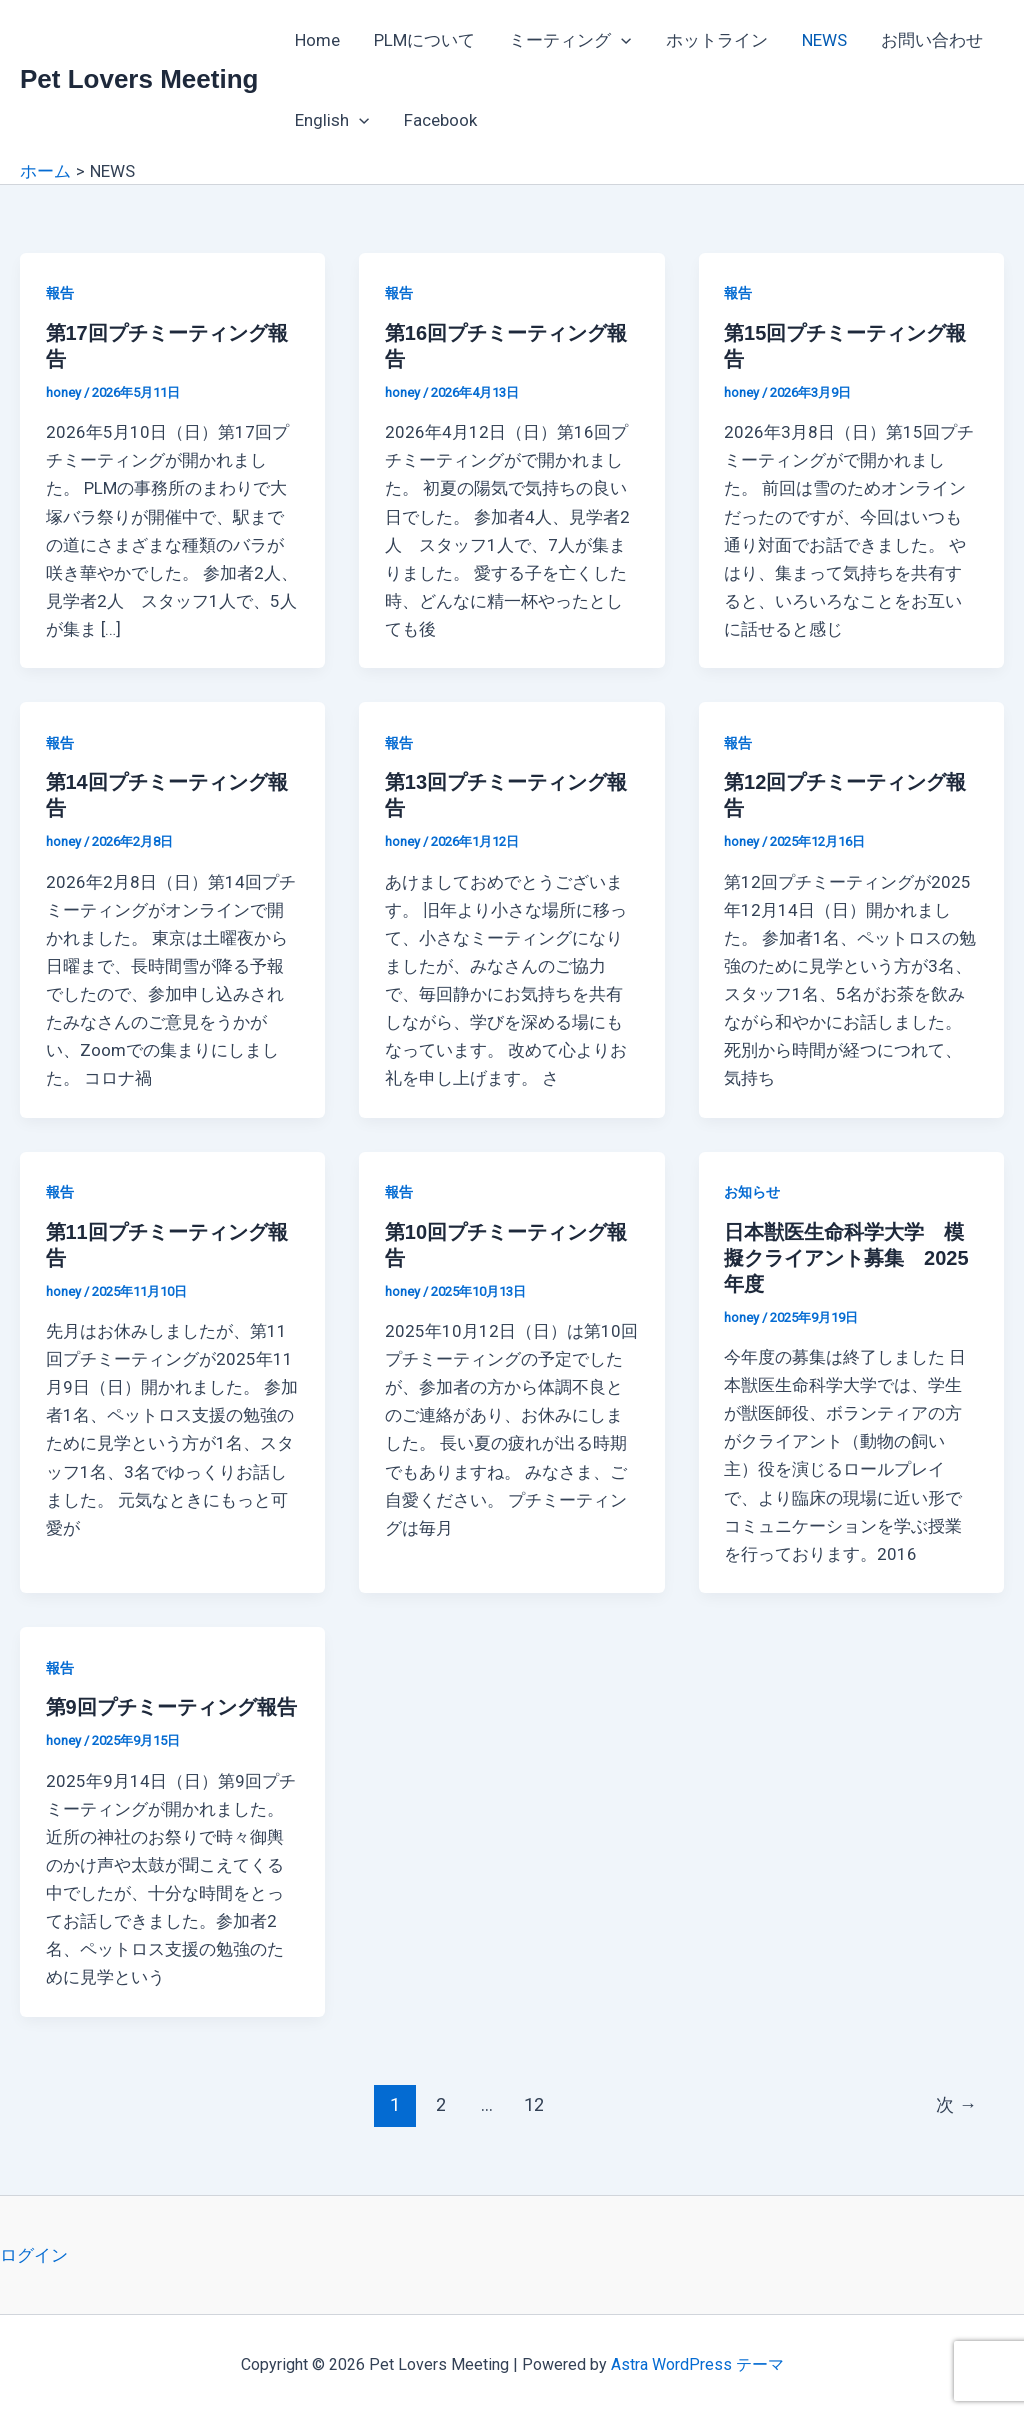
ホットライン (717, 40)
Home (317, 40)
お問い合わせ (932, 40)
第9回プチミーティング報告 (171, 1707)
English (332, 120)
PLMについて (424, 40)
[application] (621, 40)
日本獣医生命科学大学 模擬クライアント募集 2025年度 (846, 1258)
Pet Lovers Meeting (139, 79)
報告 (60, 293)
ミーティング (570, 40)
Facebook (440, 120)
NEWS (824, 40)
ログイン (34, 2255)
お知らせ (752, 1192)
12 (534, 2104)
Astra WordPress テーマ (697, 2364)
